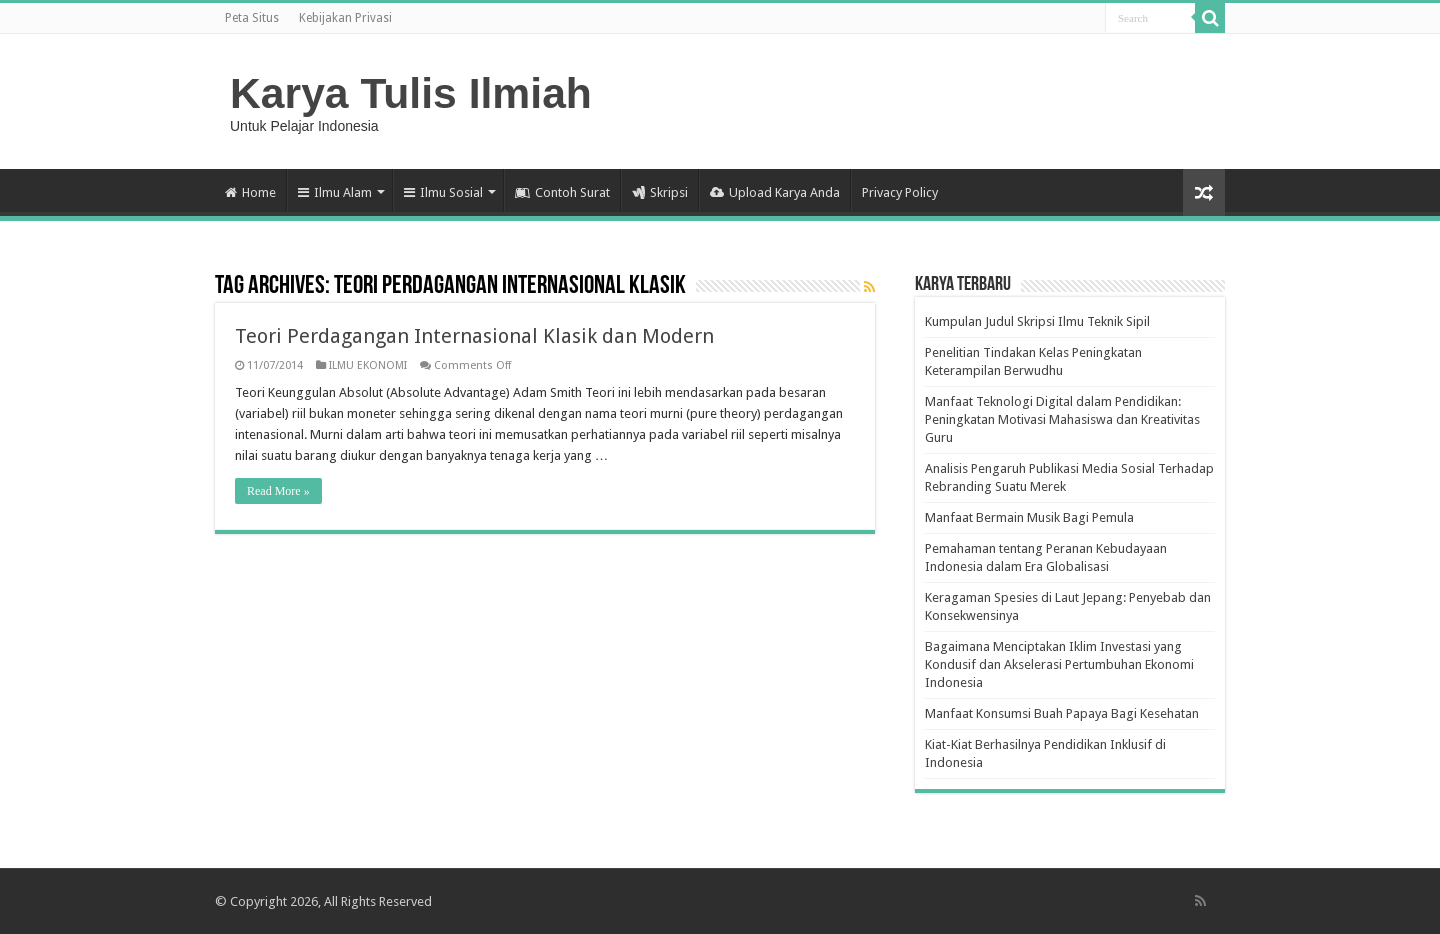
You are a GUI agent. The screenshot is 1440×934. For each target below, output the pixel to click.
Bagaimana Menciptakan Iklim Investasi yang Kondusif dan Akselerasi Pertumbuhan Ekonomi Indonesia (1059, 664)
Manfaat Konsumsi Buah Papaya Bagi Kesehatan (1062, 713)
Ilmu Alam (335, 192)
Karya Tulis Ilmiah (411, 93)
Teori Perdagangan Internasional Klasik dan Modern (474, 336)
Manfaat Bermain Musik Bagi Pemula (1029, 517)
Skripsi (660, 192)
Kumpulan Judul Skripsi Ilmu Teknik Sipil (1037, 321)
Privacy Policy (900, 192)
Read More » (278, 491)
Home (250, 192)
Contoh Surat (562, 192)
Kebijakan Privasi (345, 18)
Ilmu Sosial (443, 192)
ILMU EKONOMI (368, 365)
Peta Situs (252, 18)
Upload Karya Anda (775, 192)
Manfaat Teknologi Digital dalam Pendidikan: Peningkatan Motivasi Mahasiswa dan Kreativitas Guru (1062, 419)
